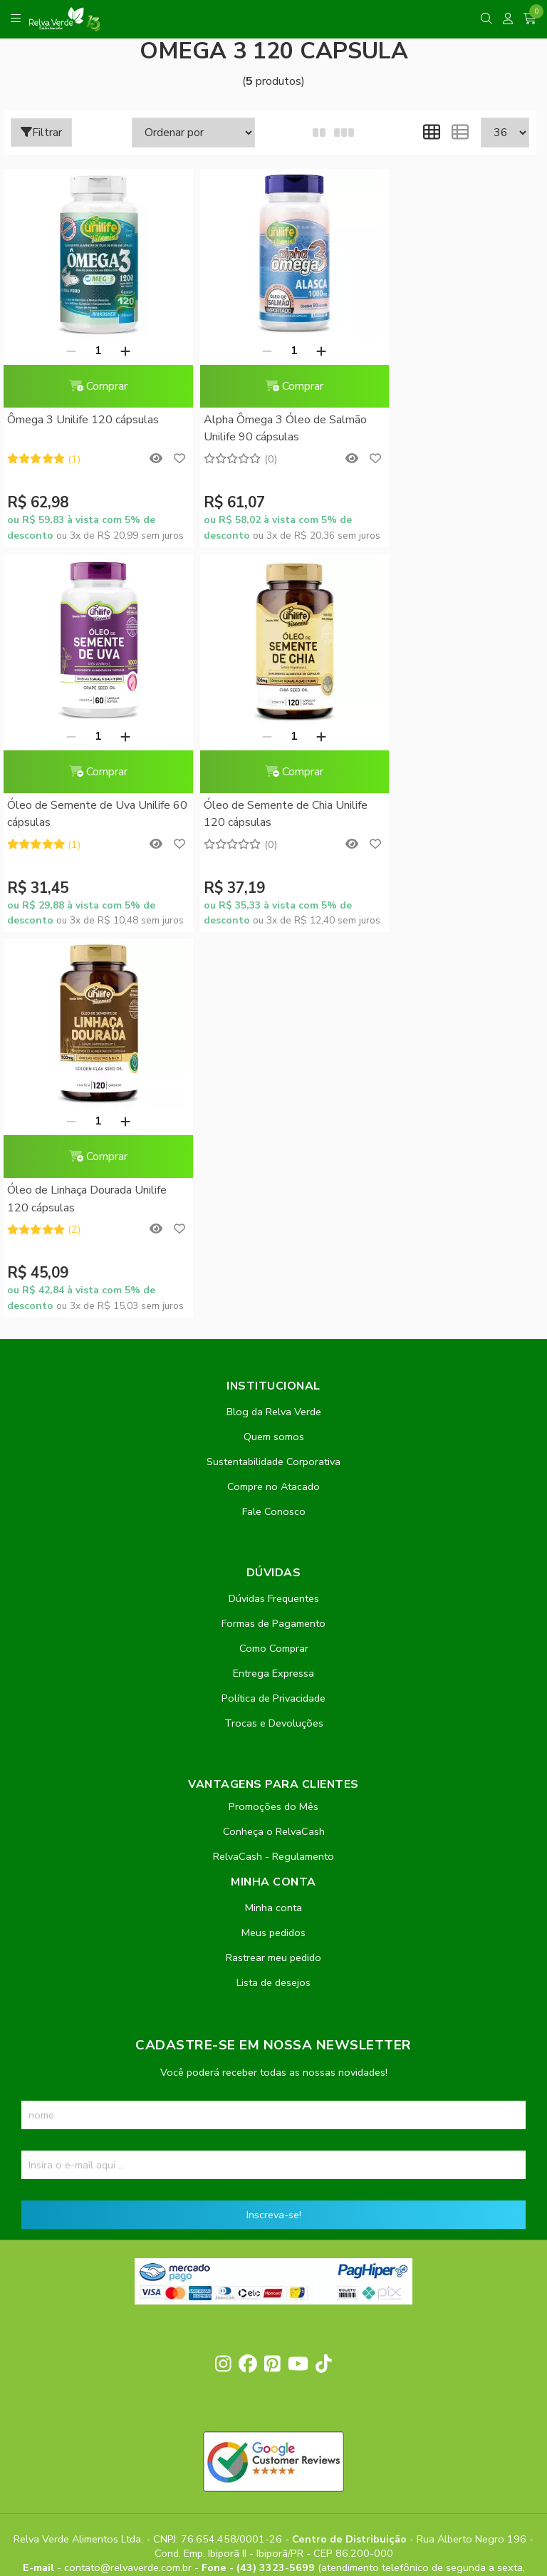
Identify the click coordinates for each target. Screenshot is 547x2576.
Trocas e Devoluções (273, 1337)
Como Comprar (273, 1263)
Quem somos (274, 1051)
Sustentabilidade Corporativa (273, 1076)
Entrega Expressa (273, 1288)
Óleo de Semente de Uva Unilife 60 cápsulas (448, 428)
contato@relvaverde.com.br (129, 2183)
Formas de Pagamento (273, 1238)
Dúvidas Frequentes (274, 1213)
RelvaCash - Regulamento (273, 1471)
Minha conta (273, 1522)
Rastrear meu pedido (273, 1572)
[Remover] (62, 350)
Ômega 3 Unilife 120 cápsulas (83, 420)
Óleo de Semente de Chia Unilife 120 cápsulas (89, 813)
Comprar (90, 386)
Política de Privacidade (273, 1312)
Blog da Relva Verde (273, 1026)
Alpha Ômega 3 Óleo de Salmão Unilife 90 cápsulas (268, 428)
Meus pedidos (273, 1547)
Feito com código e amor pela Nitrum (274, 2462)
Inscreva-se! (273, 1829)
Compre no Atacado (273, 1101)
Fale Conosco (274, 1126)
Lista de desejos (273, 1597)
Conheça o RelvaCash (274, 1446)
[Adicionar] (117, 350)
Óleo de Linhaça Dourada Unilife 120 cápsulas (267, 813)
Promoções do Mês (273, 1421)
